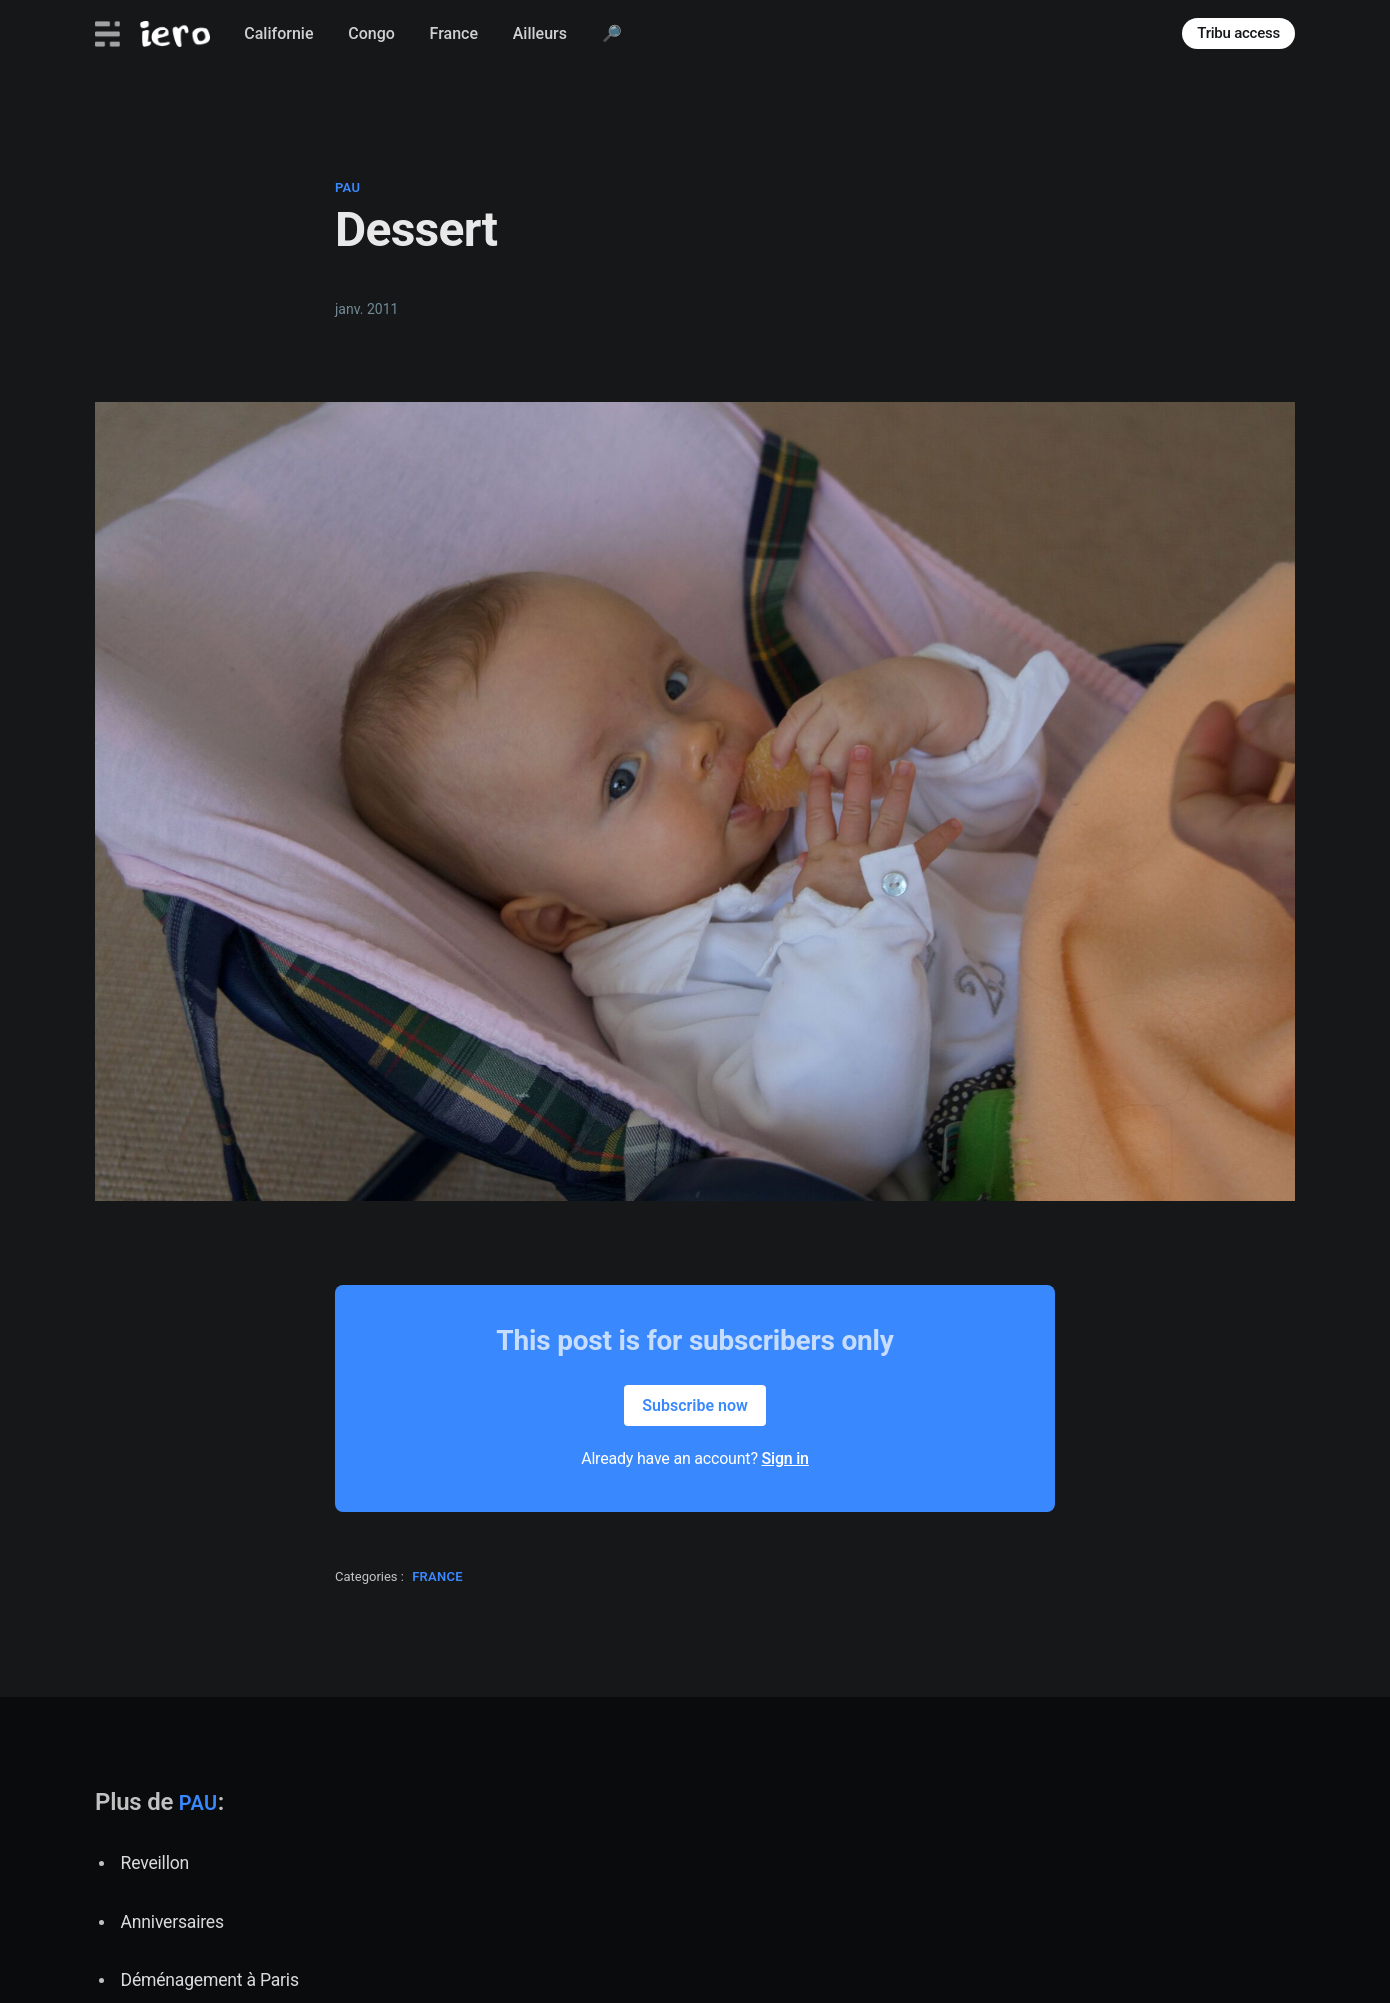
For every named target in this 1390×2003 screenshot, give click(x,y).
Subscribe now (695, 1405)
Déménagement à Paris (210, 1980)
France (454, 33)
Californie (278, 33)
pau (347, 187)
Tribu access (1238, 33)
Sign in (785, 1458)
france (437, 1576)
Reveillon (155, 1863)
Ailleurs (540, 33)
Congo (371, 33)
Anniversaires (172, 1922)
